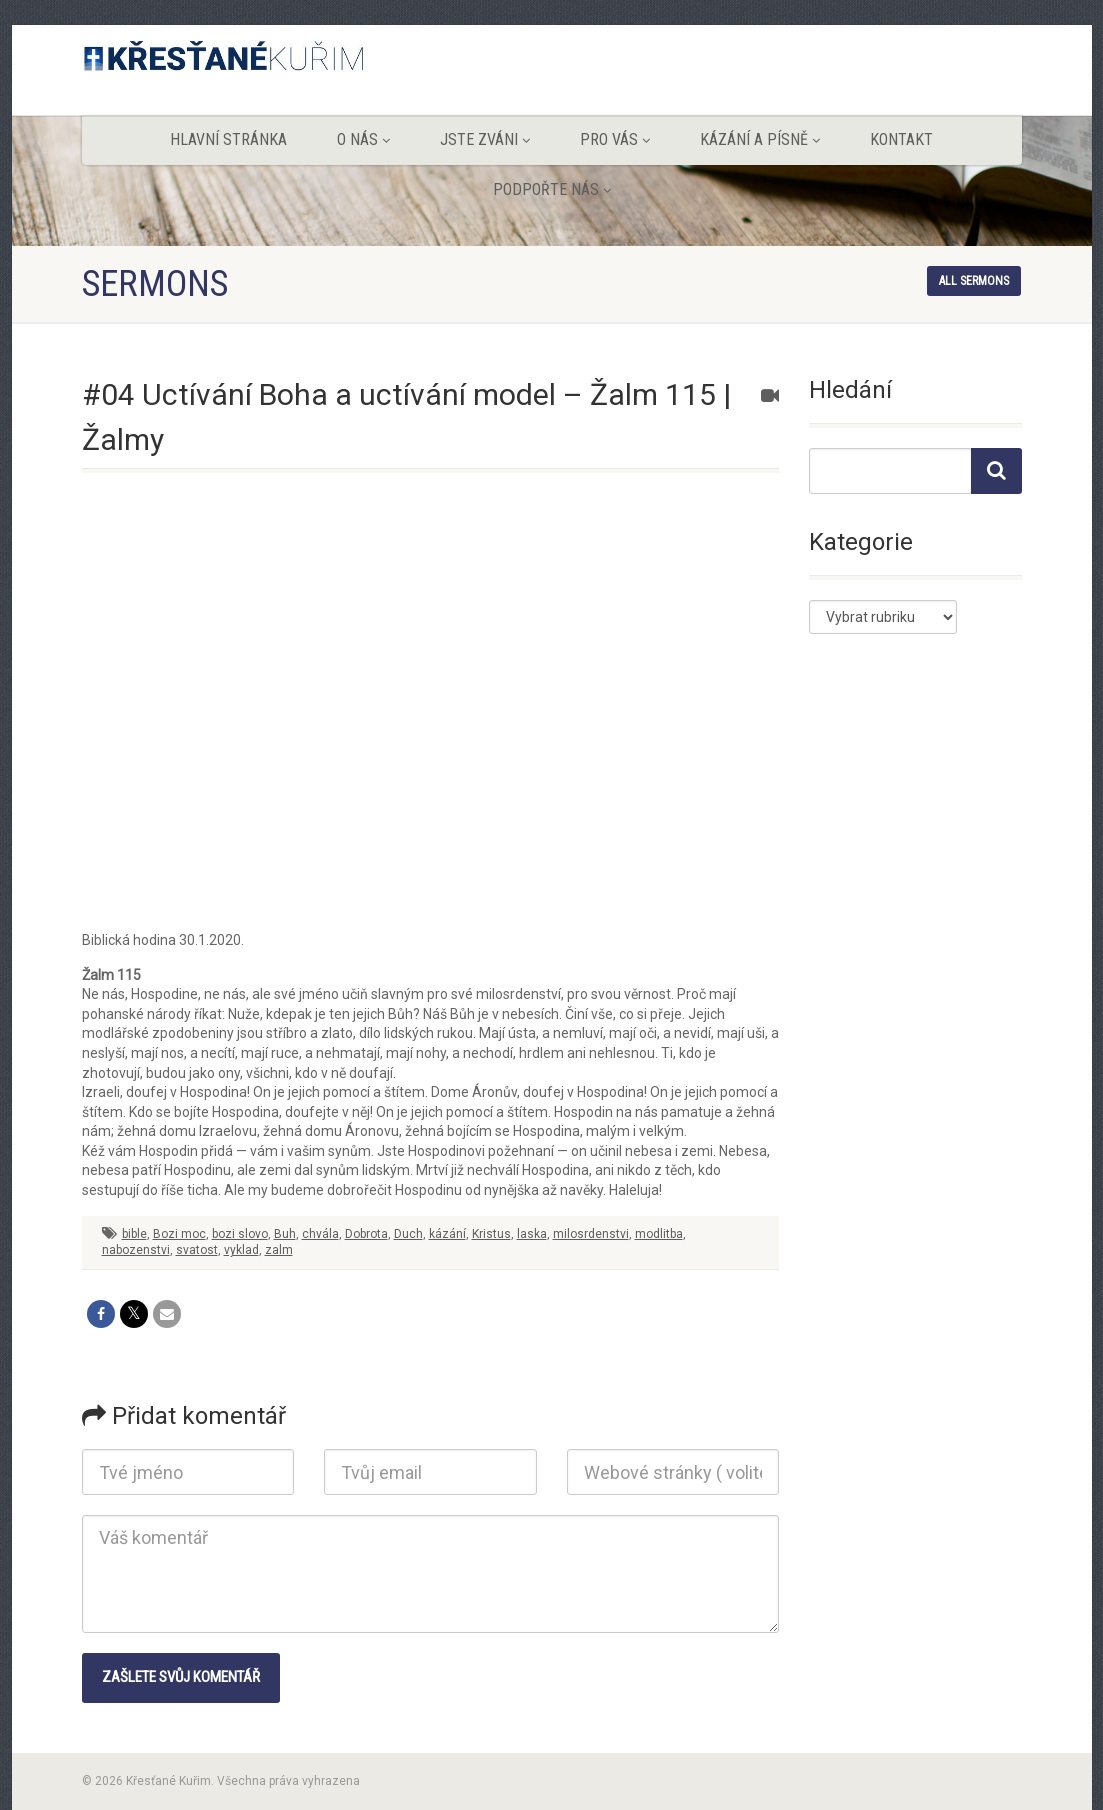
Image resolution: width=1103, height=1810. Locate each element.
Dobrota (366, 1234)
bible (134, 1234)
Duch (408, 1234)
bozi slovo (240, 1234)
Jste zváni (485, 139)
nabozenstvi (136, 1250)
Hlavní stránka (228, 139)
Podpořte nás (552, 189)
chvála (320, 1234)
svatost (197, 1250)
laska (532, 1234)
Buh (285, 1234)
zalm (279, 1250)
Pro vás (615, 139)
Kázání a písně (760, 139)
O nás (363, 139)
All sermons (974, 281)
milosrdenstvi (591, 1234)
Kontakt (901, 139)
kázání (447, 1234)
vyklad (241, 1250)
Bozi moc (179, 1234)
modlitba (659, 1234)
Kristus (491, 1234)
